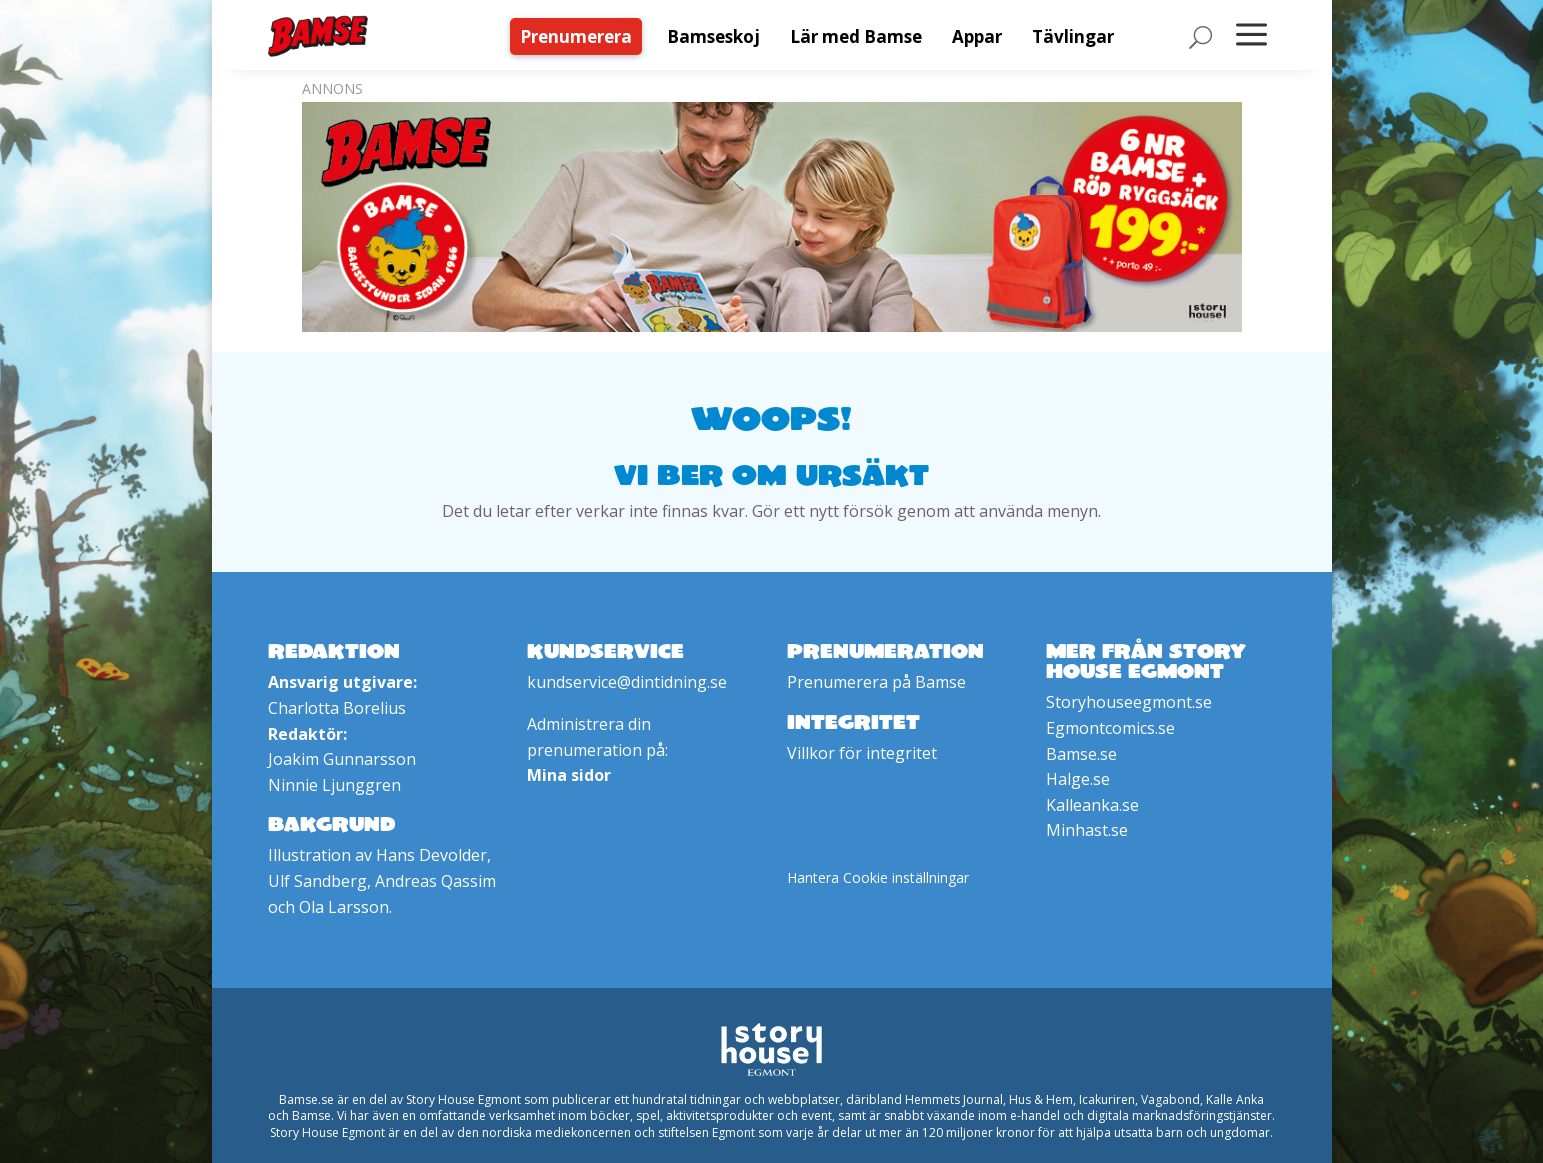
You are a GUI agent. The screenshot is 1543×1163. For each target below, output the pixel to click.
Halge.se (1078, 779)
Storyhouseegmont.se (1129, 702)
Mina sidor (569, 775)
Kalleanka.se (1092, 805)
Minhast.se (1087, 830)
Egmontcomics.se (1110, 728)
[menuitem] (581, 36)
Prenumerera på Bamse (876, 682)
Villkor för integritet (862, 753)
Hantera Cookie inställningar (878, 877)
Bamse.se (1081, 754)
